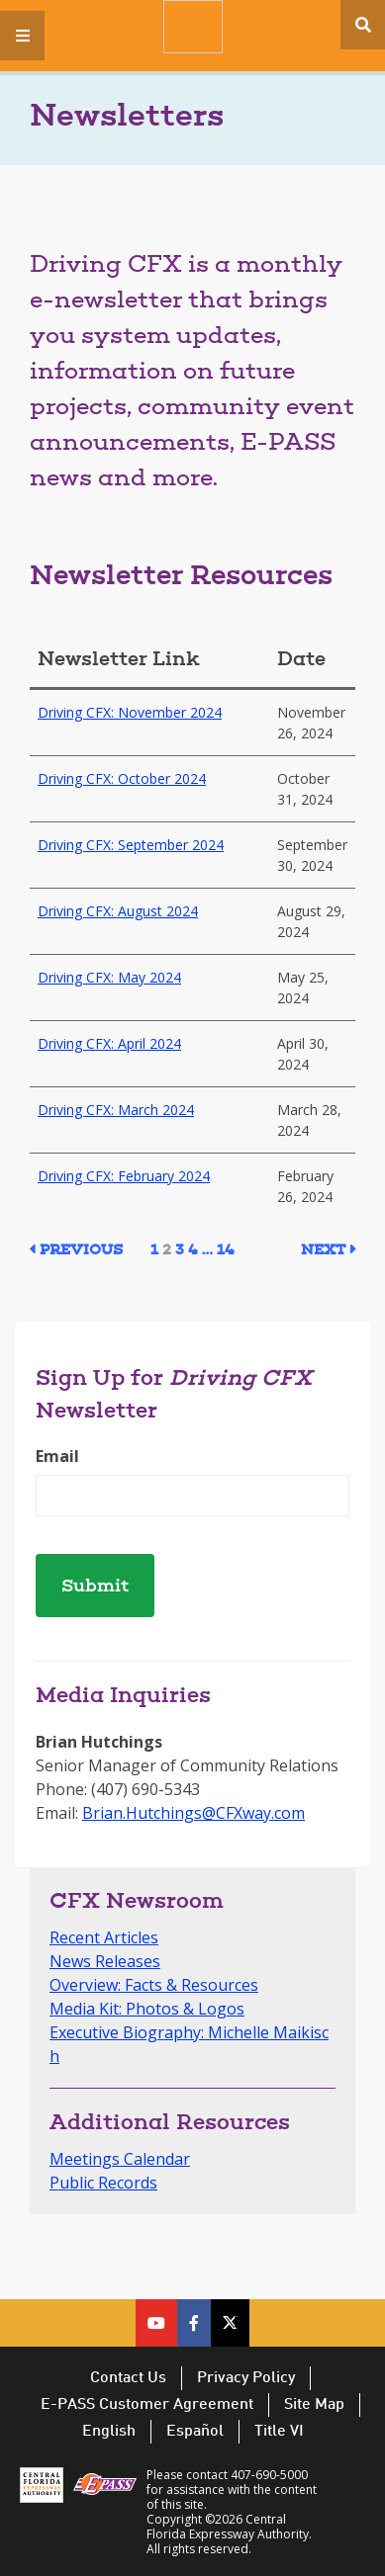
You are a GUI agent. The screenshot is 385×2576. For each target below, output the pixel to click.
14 (226, 1251)
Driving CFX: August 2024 (118, 911)
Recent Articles (103, 1937)
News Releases (104, 1961)
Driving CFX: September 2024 (131, 844)
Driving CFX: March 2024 (116, 1109)
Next (323, 1251)
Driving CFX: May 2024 (109, 977)
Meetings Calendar (119, 2159)
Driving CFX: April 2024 (109, 1043)
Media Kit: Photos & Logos (146, 2008)
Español (195, 2432)
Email (57, 1456)
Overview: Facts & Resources (153, 1985)
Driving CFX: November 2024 (130, 712)
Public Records (103, 2182)
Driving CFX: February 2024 (124, 1175)
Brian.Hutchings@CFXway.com (193, 1813)
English (109, 2432)
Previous (81, 1251)
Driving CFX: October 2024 (122, 778)
